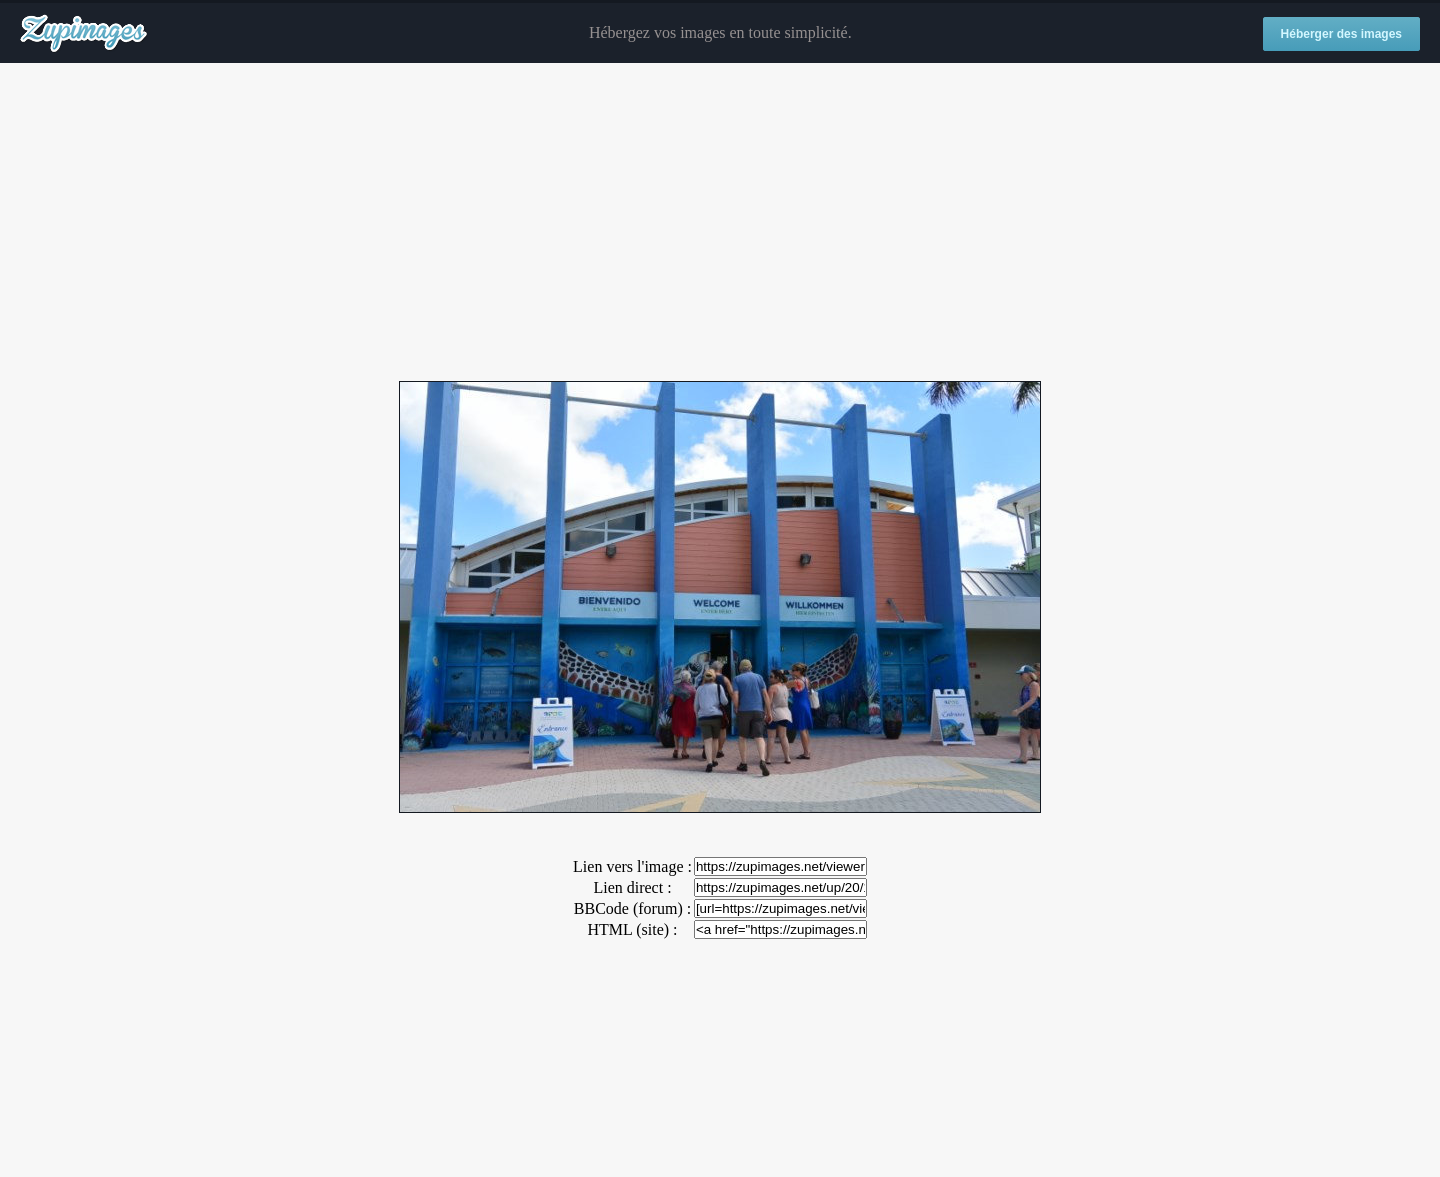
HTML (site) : (632, 929)
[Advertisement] (720, 223)
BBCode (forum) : (632, 908)
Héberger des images (1341, 34)
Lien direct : (632, 887)
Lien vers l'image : (632, 866)
